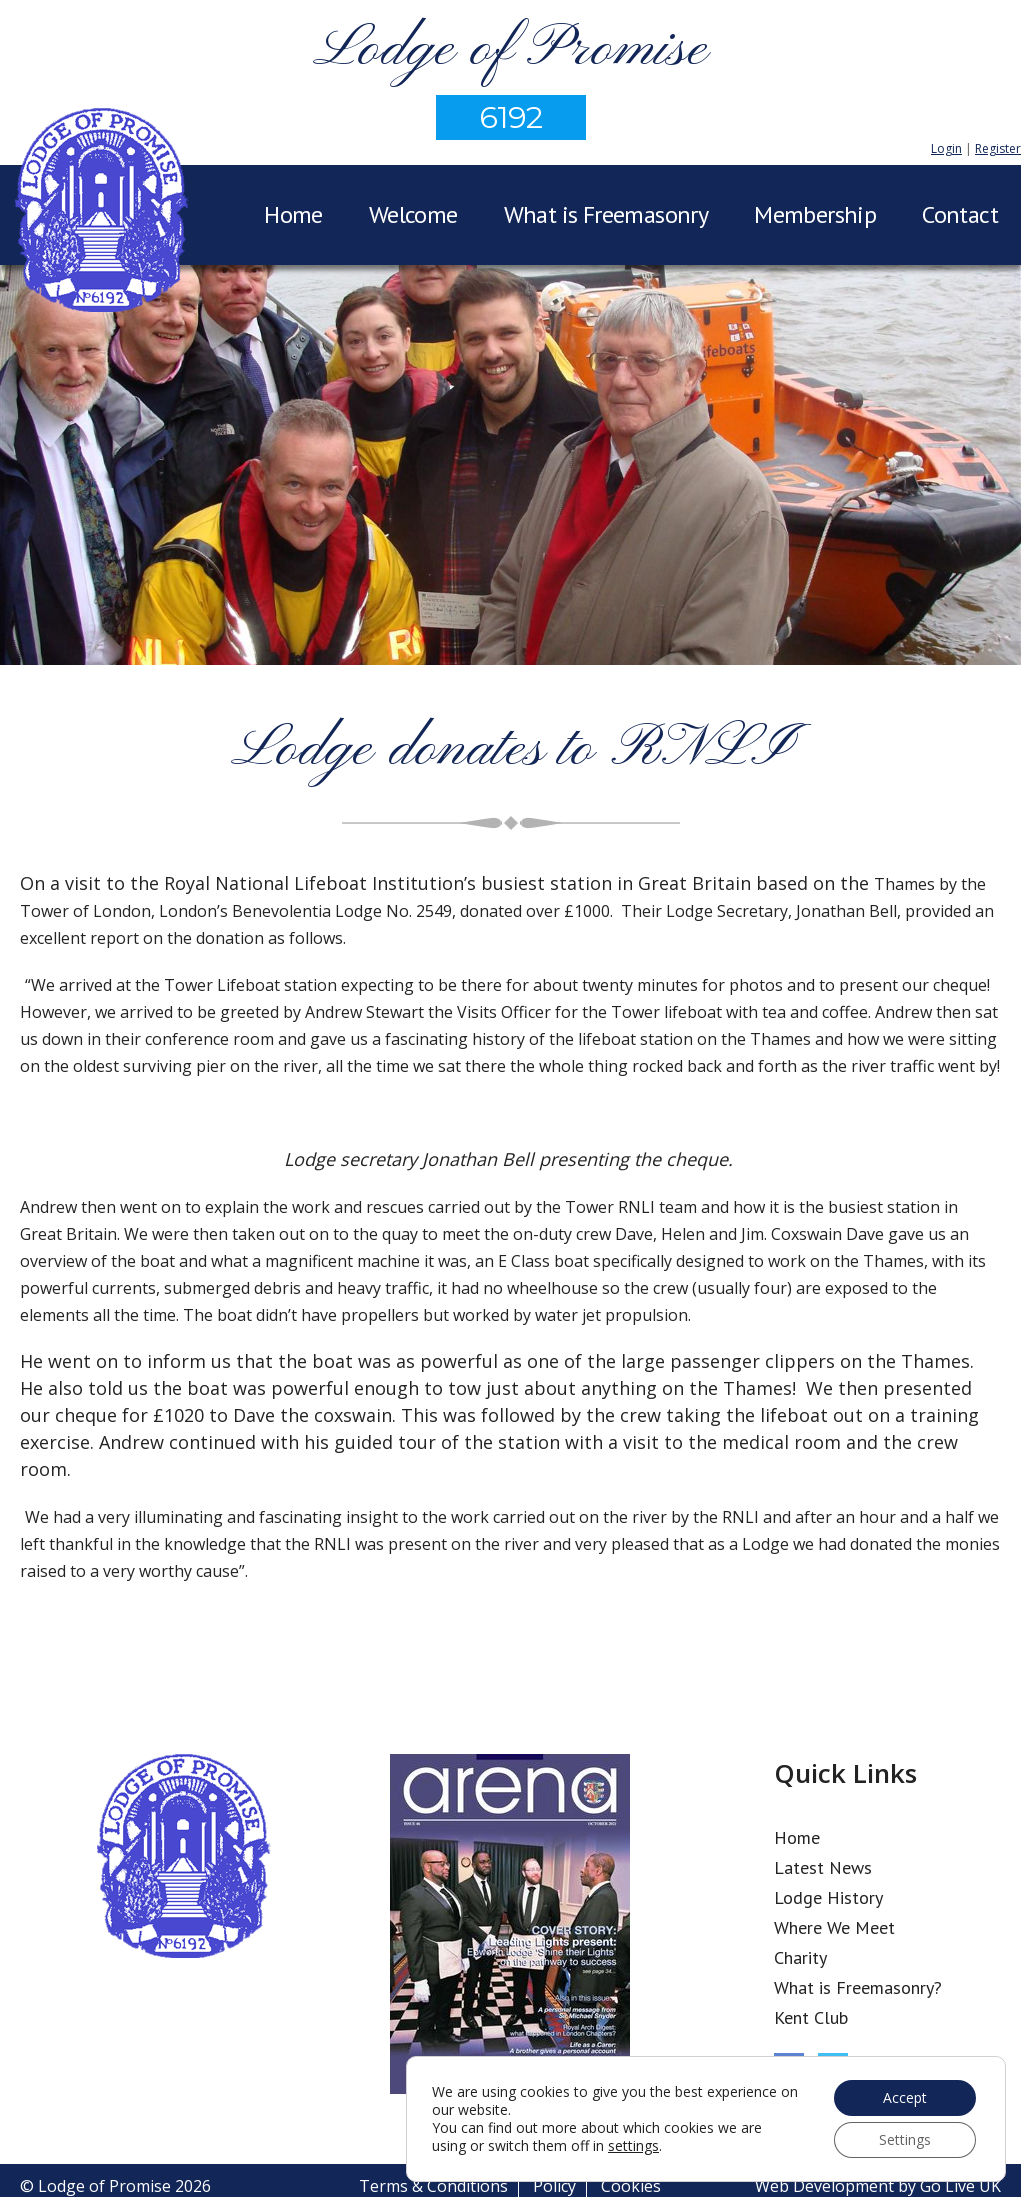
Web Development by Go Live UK (878, 2186)
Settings (905, 2139)
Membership (815, 214)
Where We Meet (834, 1927)
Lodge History (828, 1897)
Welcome (413, 214)
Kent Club (811, 2017)
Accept (905, 2097)
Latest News (823, 1867)
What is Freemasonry (606, 214)
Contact (960, 214)
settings (633, 2146)
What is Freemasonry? (858, 1987)
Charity (800, 1957)
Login (946, 148)
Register (998, 148)
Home (293, 214)
